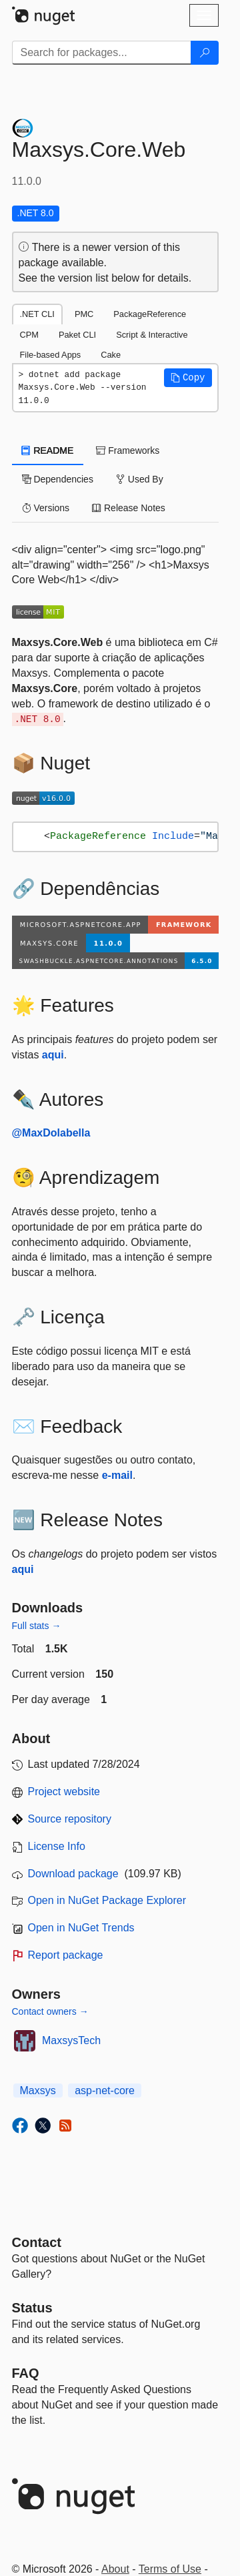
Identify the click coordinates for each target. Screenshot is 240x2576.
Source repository (69, 1819)
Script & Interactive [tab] (151, 335)
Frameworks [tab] (127, 450)
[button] (188, 377)
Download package (73, 1873)
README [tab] (48, 450)
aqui (53, 1054)
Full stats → (36, 1625)
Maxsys (38, 2090)
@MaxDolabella (51, 1133)
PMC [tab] (84, 314)
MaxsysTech (71, 2040)
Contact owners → (50, 2011)
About (115, 2569)
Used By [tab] (139, 479)
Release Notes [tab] (128, 508)
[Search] (205, 53)
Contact (36, 2242)
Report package (65, 1955)
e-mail (117, 1475)
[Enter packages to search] (101, 53)
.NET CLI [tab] (37, 314)
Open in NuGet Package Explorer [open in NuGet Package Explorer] (107, 1900)
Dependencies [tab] (57, 479)
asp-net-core (105, 2090)
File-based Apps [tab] (50, 355)
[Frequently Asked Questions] (25, 2373)
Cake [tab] (111, 355)
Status (32, 2307)
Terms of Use (170, 2569)
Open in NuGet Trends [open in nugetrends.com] (81, 1927)
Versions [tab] (46, 508)
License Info (56, 1846)
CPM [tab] (29, 335)
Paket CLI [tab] (77, 335)
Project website (64, 1791)
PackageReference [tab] (149, 314)
